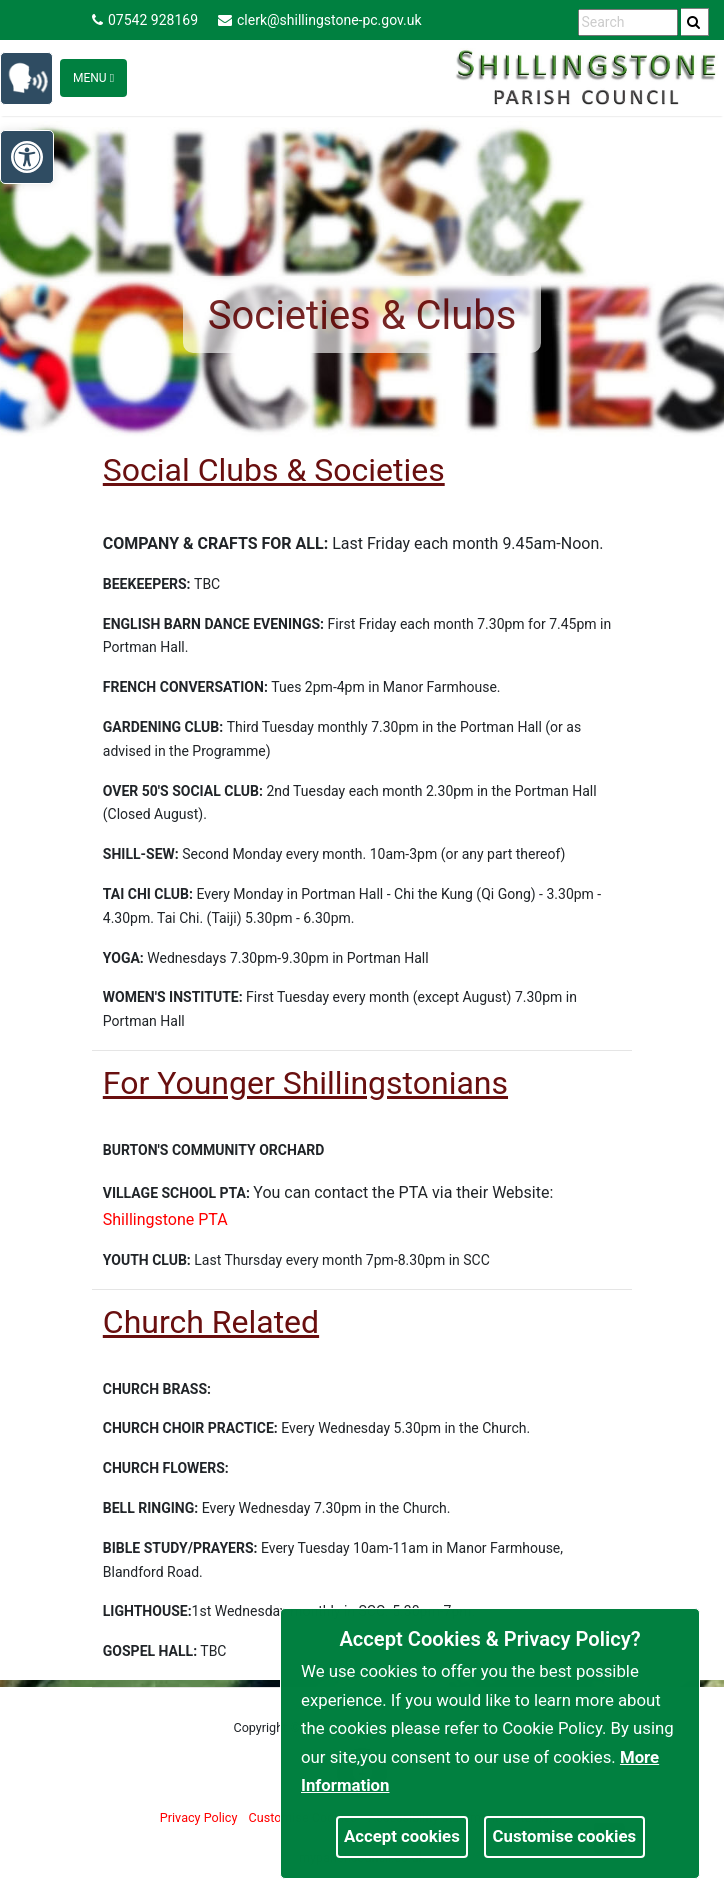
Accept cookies (402, 1836)
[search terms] (628, 22)
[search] (695, 22)
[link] (693, 22)
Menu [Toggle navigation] (93, 78)
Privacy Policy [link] (199, 1817)
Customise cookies (565, 1836)
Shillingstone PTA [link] (165, 1219)
